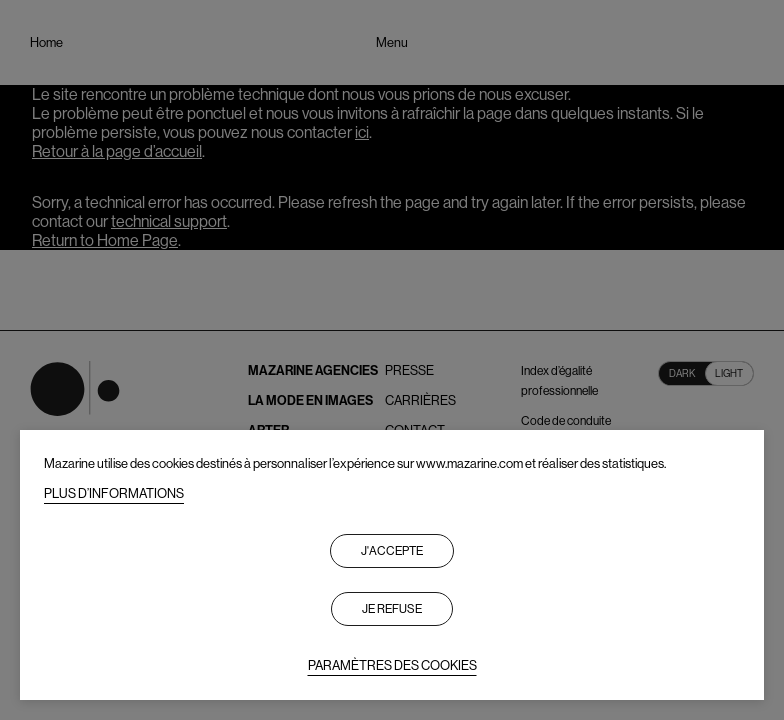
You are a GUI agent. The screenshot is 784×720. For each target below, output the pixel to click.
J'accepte (392, 551)
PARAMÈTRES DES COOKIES (392, 665)
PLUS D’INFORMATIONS (114, 493)
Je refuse (392, 609)
